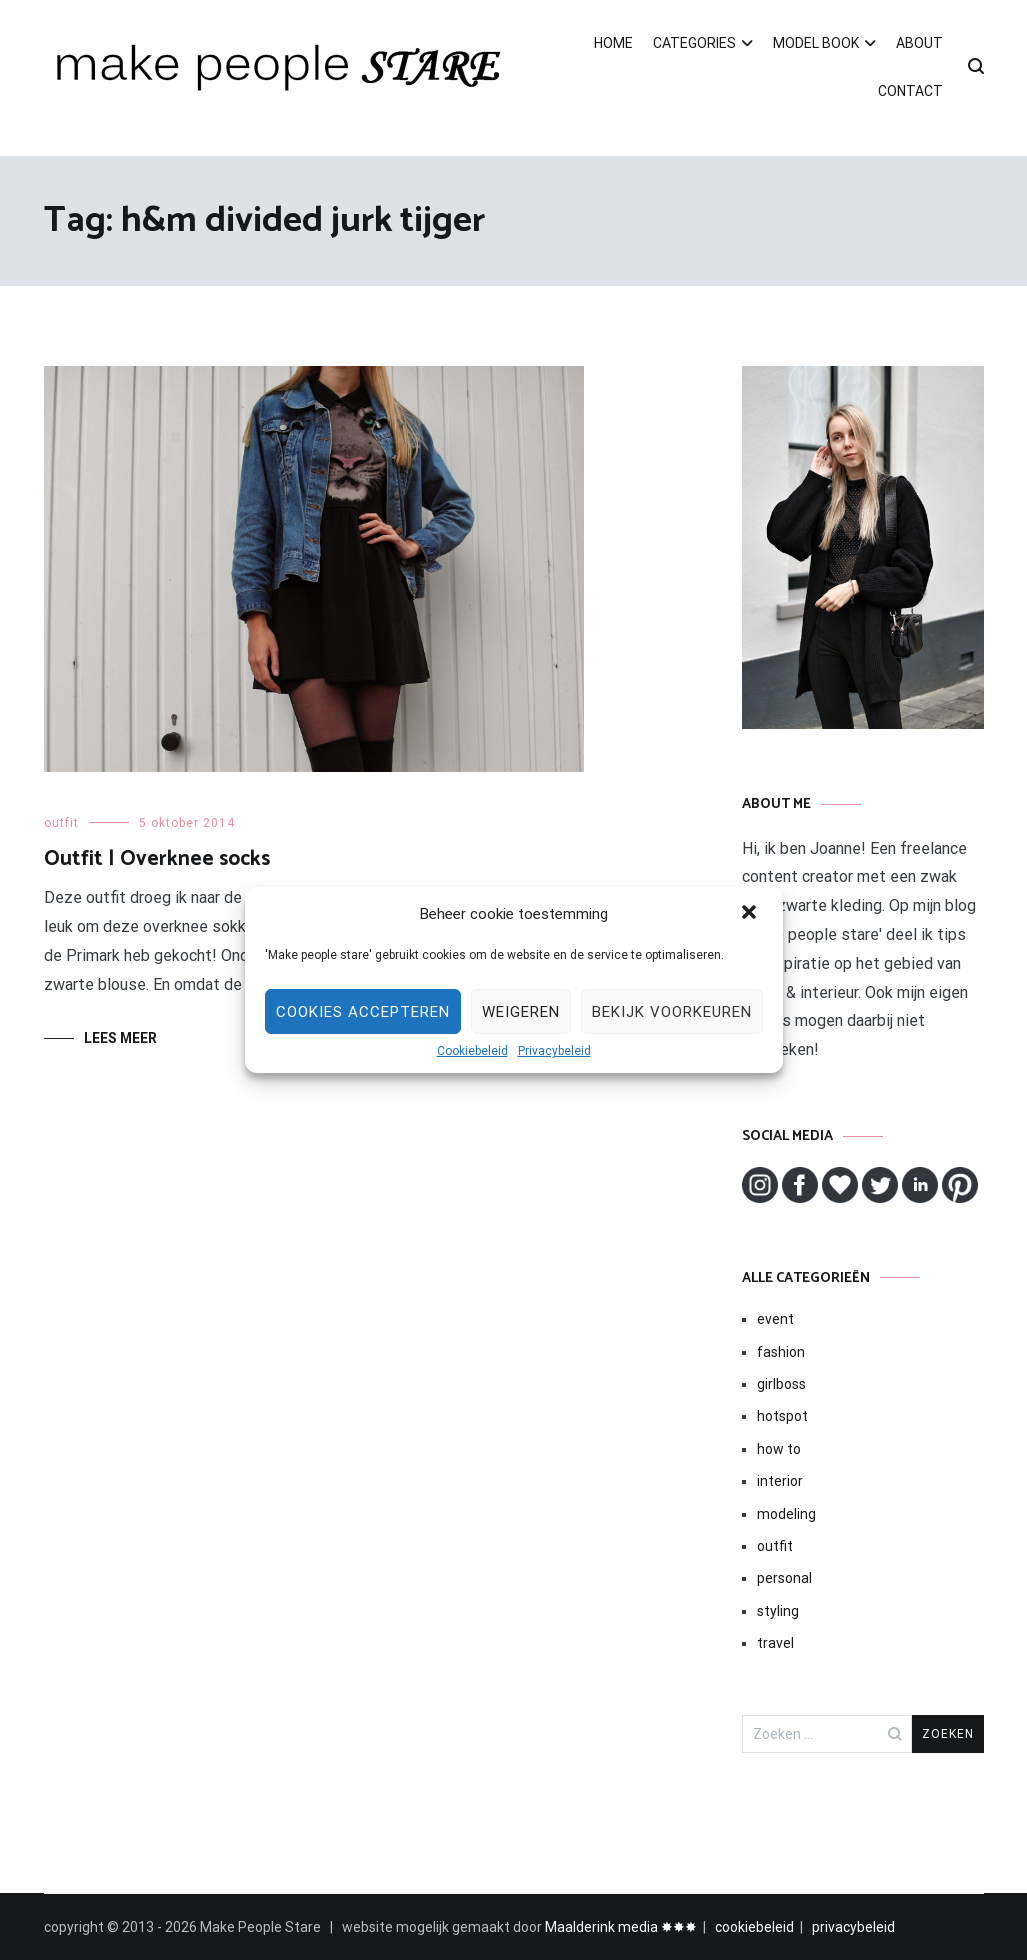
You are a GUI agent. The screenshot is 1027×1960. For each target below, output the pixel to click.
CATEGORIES (694, 43)
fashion (781, 1352)
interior (780, 1481)
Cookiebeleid (472, 1051)
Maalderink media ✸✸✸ (621, 1927)
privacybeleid (853, 1927)
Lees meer (120, 1038)
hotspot (782, 1416)
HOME (613, 43)
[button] (751, 914)
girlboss (781, 1384)
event (775, 1319)
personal (784, 1578)
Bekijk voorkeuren (672, 1012)
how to (779, 1449)
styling (778, 1611)
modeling (786, 1514)
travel (775, 1643)
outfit (61, 823)
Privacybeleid (554, 1051)
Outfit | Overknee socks (157, 859)
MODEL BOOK (816, 43)
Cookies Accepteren (363, 1012)
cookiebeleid (754, 1927)
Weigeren (521, 1012)
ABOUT (919, 43)
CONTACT (910, 91)
